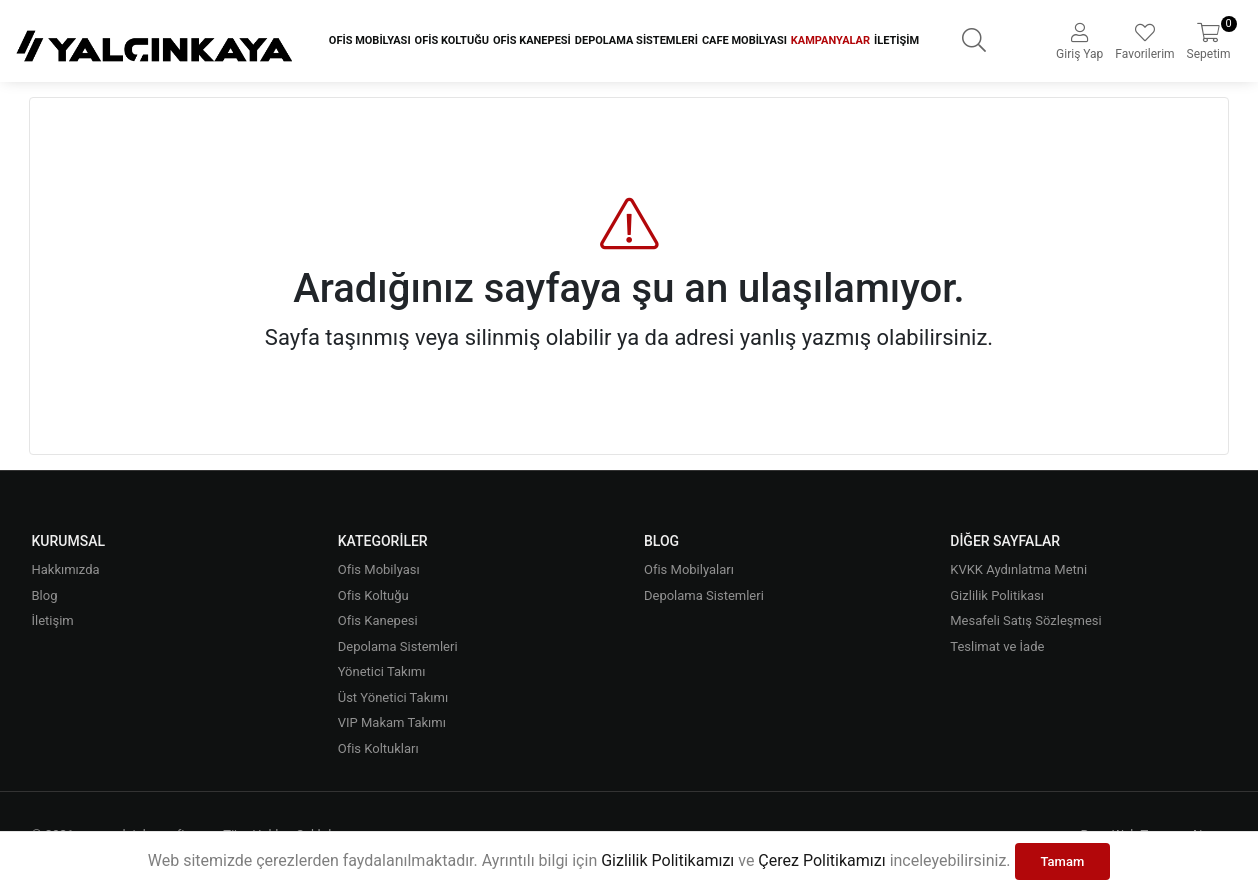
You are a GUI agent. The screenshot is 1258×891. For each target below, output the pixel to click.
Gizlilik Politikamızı (667, 860)
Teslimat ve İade (997, 646)
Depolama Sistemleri (636, 40)
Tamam (1063, 861)
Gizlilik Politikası (997, 595)
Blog (44, 595)
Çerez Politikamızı (821, 860)
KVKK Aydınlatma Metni (1018, 569)
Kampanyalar (830, 40)
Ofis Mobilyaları (689, 569)
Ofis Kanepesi (532, 40)
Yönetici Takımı (382, 671)
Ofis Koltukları (378, 748)
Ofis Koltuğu (452, 40)
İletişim (896, 40)
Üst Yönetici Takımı (393, 697)
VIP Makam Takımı (392, 722)
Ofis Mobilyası (370, 40)
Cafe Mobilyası (744, 40)
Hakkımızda (65, 569)
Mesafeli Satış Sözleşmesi (1025, 620)
